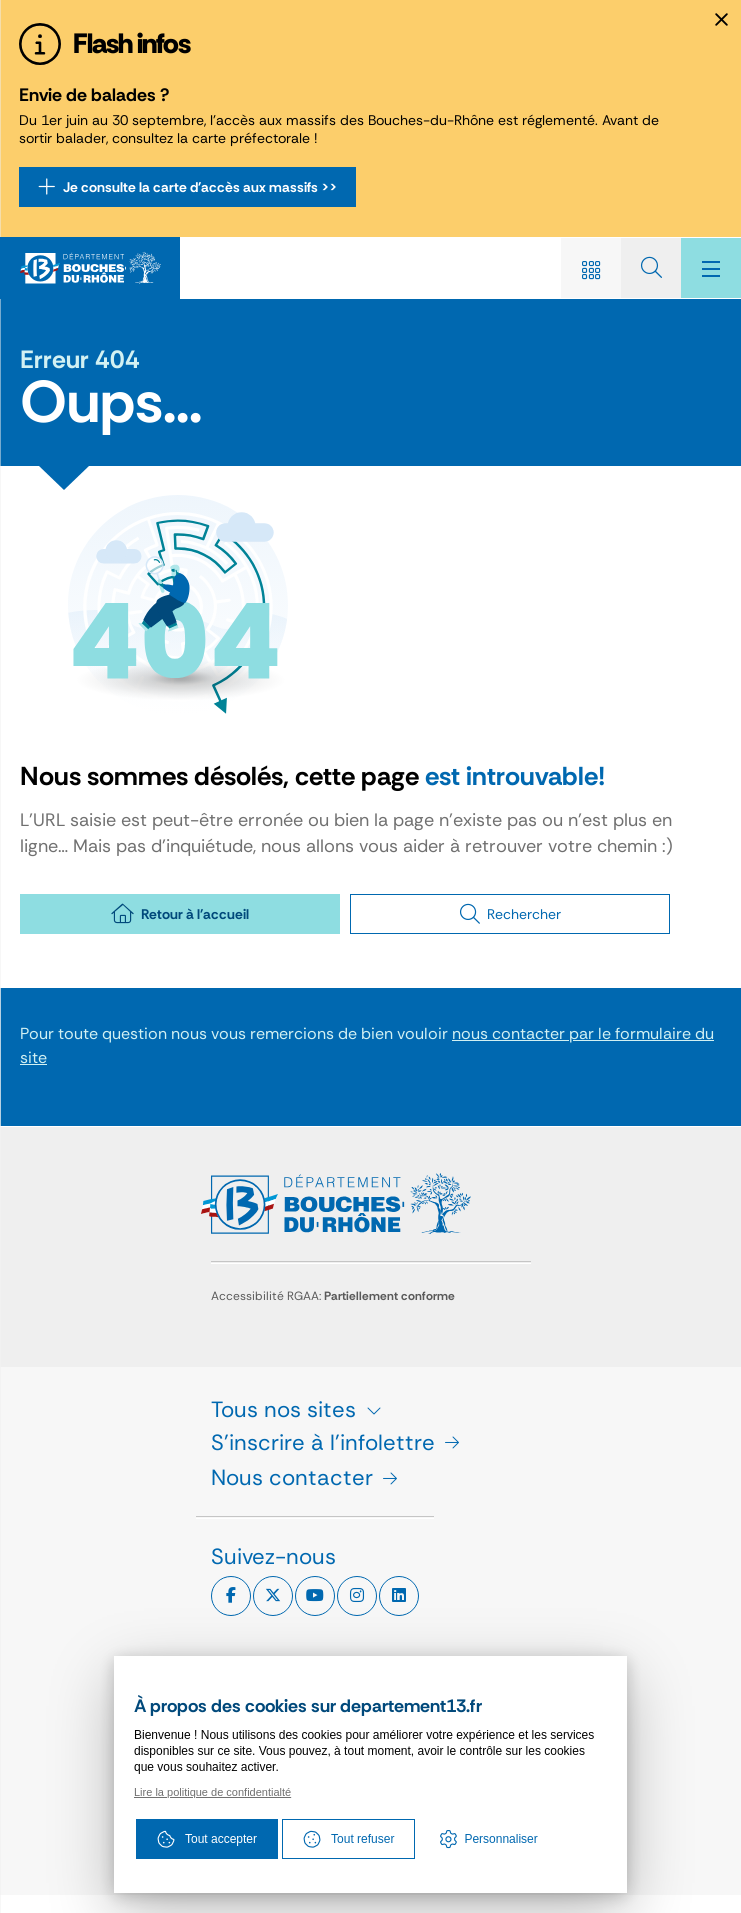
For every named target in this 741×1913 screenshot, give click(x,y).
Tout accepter (207, 1839)
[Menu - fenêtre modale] (711, 268)
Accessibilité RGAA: (333, 1296)
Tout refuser (348, 1839)
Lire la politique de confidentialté (212, 1792)
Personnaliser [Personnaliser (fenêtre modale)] (500, 1839)
